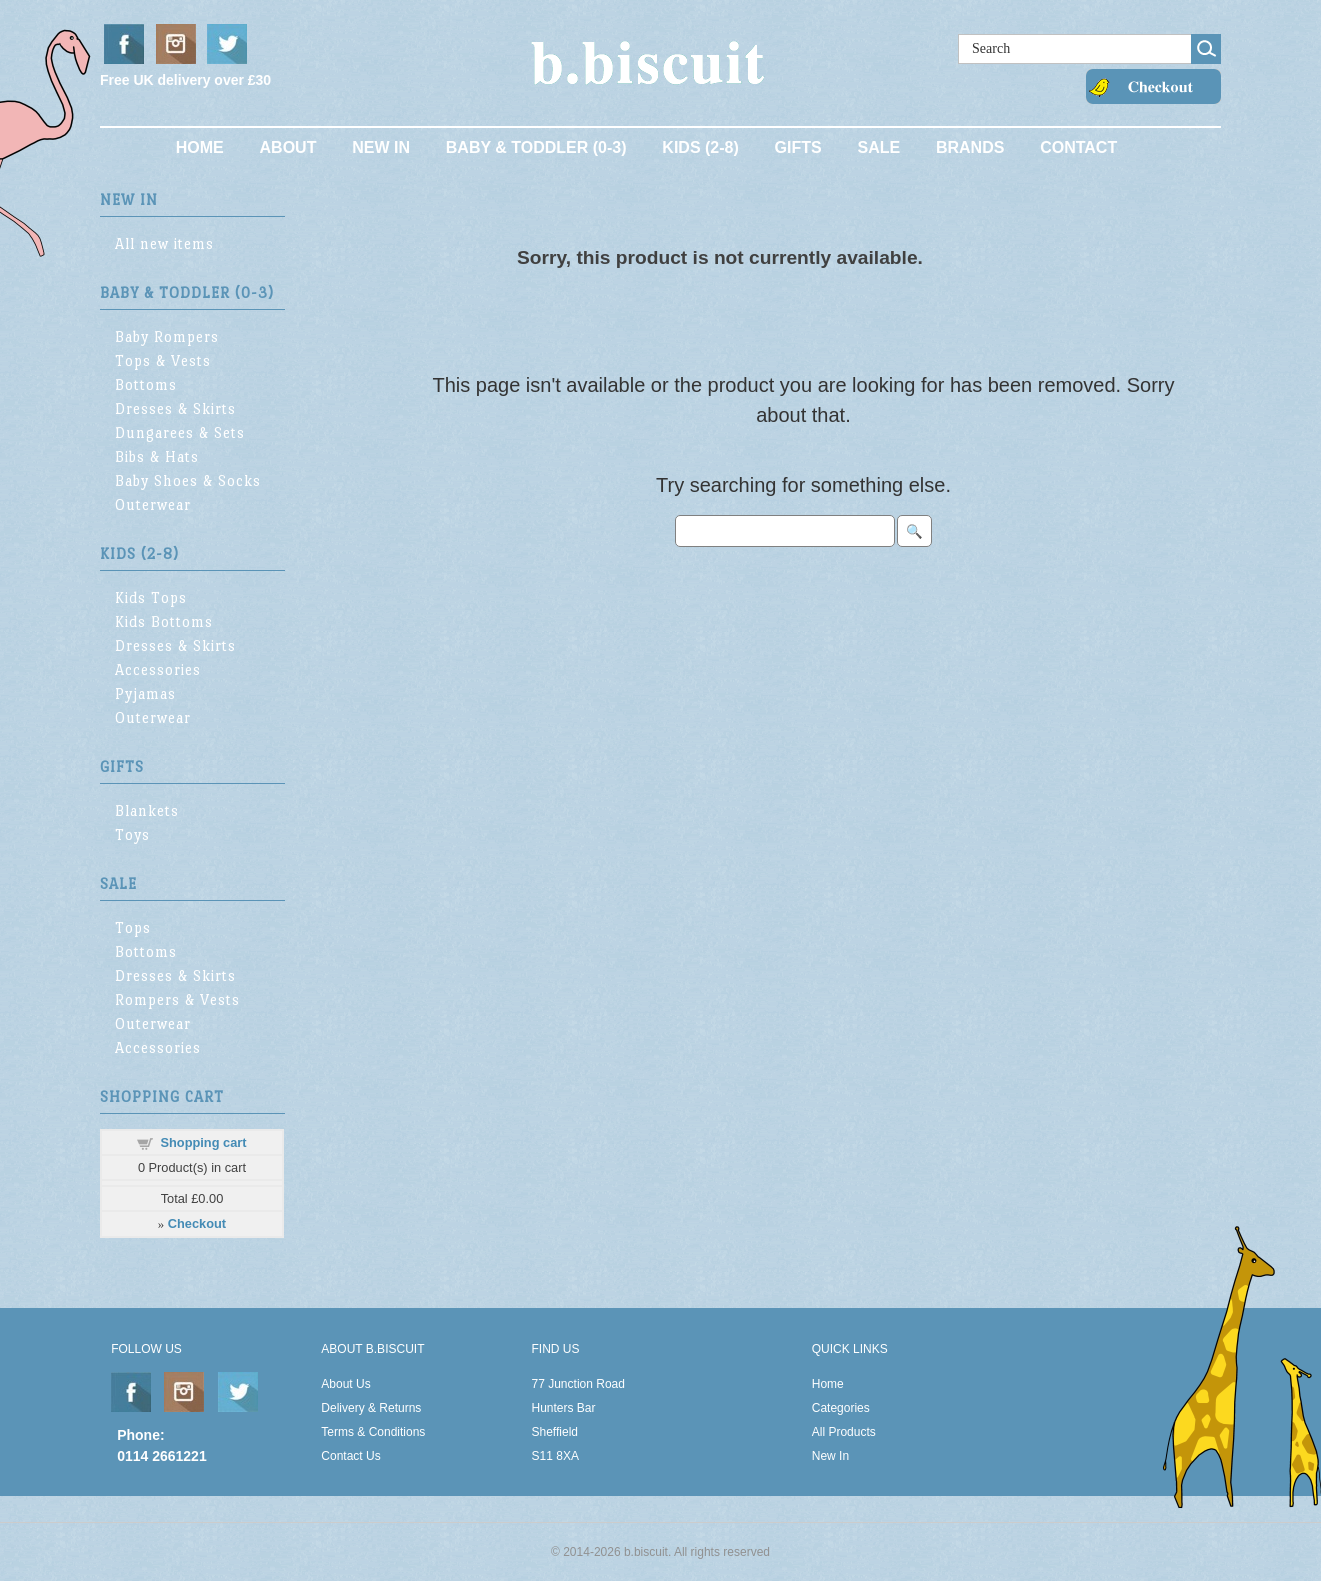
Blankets (147, 810)
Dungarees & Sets (180, 432)
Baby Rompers (167, 336)
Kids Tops (151, 597)
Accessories (158, 669)
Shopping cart (203, 1142)
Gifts (798, 147)
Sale (878, 147)
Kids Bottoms (164, 621)
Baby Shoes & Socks (188, 480)
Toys (132, 834)
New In (381, 147)
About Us (345, 1384)
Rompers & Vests (177, 999)
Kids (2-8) (700, 147)
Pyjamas (145, 693)
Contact (1078, 147)
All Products (844, 1432)
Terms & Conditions (373, 1432)
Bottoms (146, 384)
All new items (164, 243)
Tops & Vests (163, 360)
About (288, 147)
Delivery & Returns (371, 1408)
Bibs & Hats (157, 456)
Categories (841, 1408)
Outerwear (153, 504)
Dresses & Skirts (175, 408)
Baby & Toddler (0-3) (536, 147)
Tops (133, 927)
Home (200, 147)
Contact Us (350, 1456)
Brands (970, 147)
